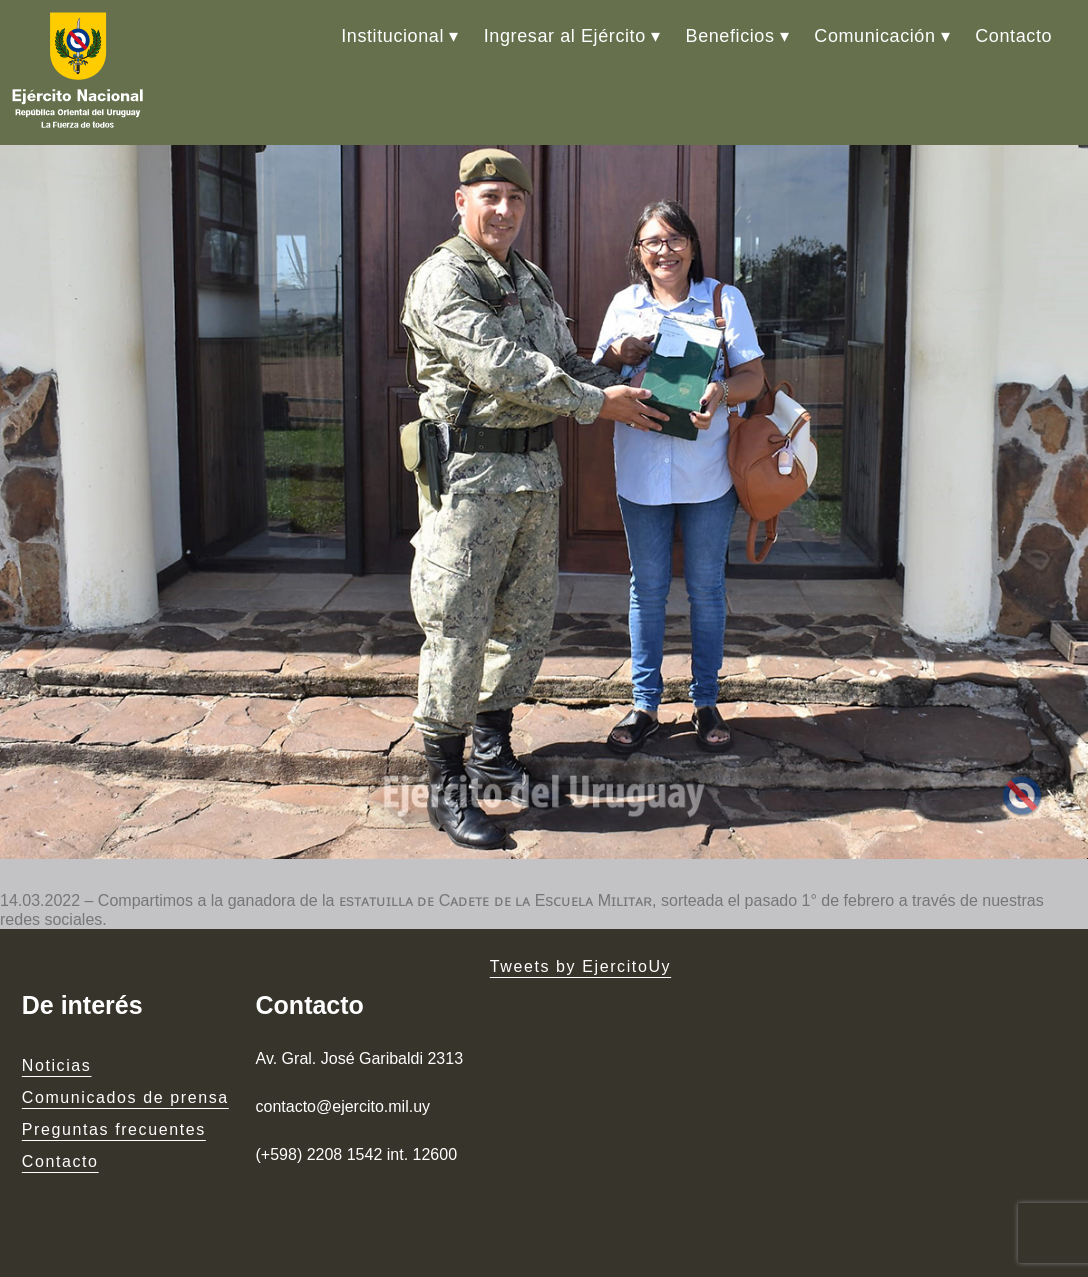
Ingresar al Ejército (565, 36)
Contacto (1013, 36)
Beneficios (730, 36)
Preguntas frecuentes (114, 1129)
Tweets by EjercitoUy (580, 966)
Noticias (57, 1065)
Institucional (392, 36)
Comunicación (874, 36)
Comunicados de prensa (125, 1097)
